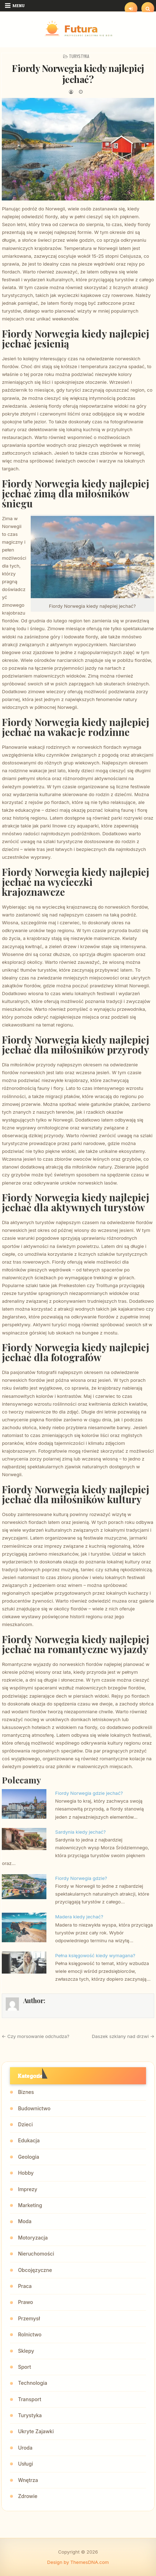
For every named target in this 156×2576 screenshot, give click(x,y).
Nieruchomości (36, 2254)
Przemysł (29, 2318)
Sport (24, 2367)
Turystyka (79, 56)
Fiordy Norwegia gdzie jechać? (89, 1793)
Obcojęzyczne (35, 2270)
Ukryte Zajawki (36, 2431)
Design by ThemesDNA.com (78, 2562)
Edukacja (29, 2140)
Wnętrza (28, 2480)
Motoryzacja (32, 2238)
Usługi (25, 2464)
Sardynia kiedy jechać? (80, 1832)
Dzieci (25, 2124)
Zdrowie (27, 2496)
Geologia (28, 2157)
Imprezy (27, 2189)
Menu (18, 5)
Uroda (25, 2448)
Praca (24, 2286)
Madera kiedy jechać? (79, 1916)
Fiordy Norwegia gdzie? (81, 1878)
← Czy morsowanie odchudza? (35, 2036)
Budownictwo (34, 2108)
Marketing (30, 2205)
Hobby (26, 2173)
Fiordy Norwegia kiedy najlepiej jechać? (78, 73)
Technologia (32, 2383)
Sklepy (26, 2351)
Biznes (26, 2092)
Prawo (25, 2302)
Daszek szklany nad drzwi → (123, 2036)
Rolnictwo (29, 2334)
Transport (29, 2399)
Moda (24, 2221)
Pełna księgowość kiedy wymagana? (95, 1955)
